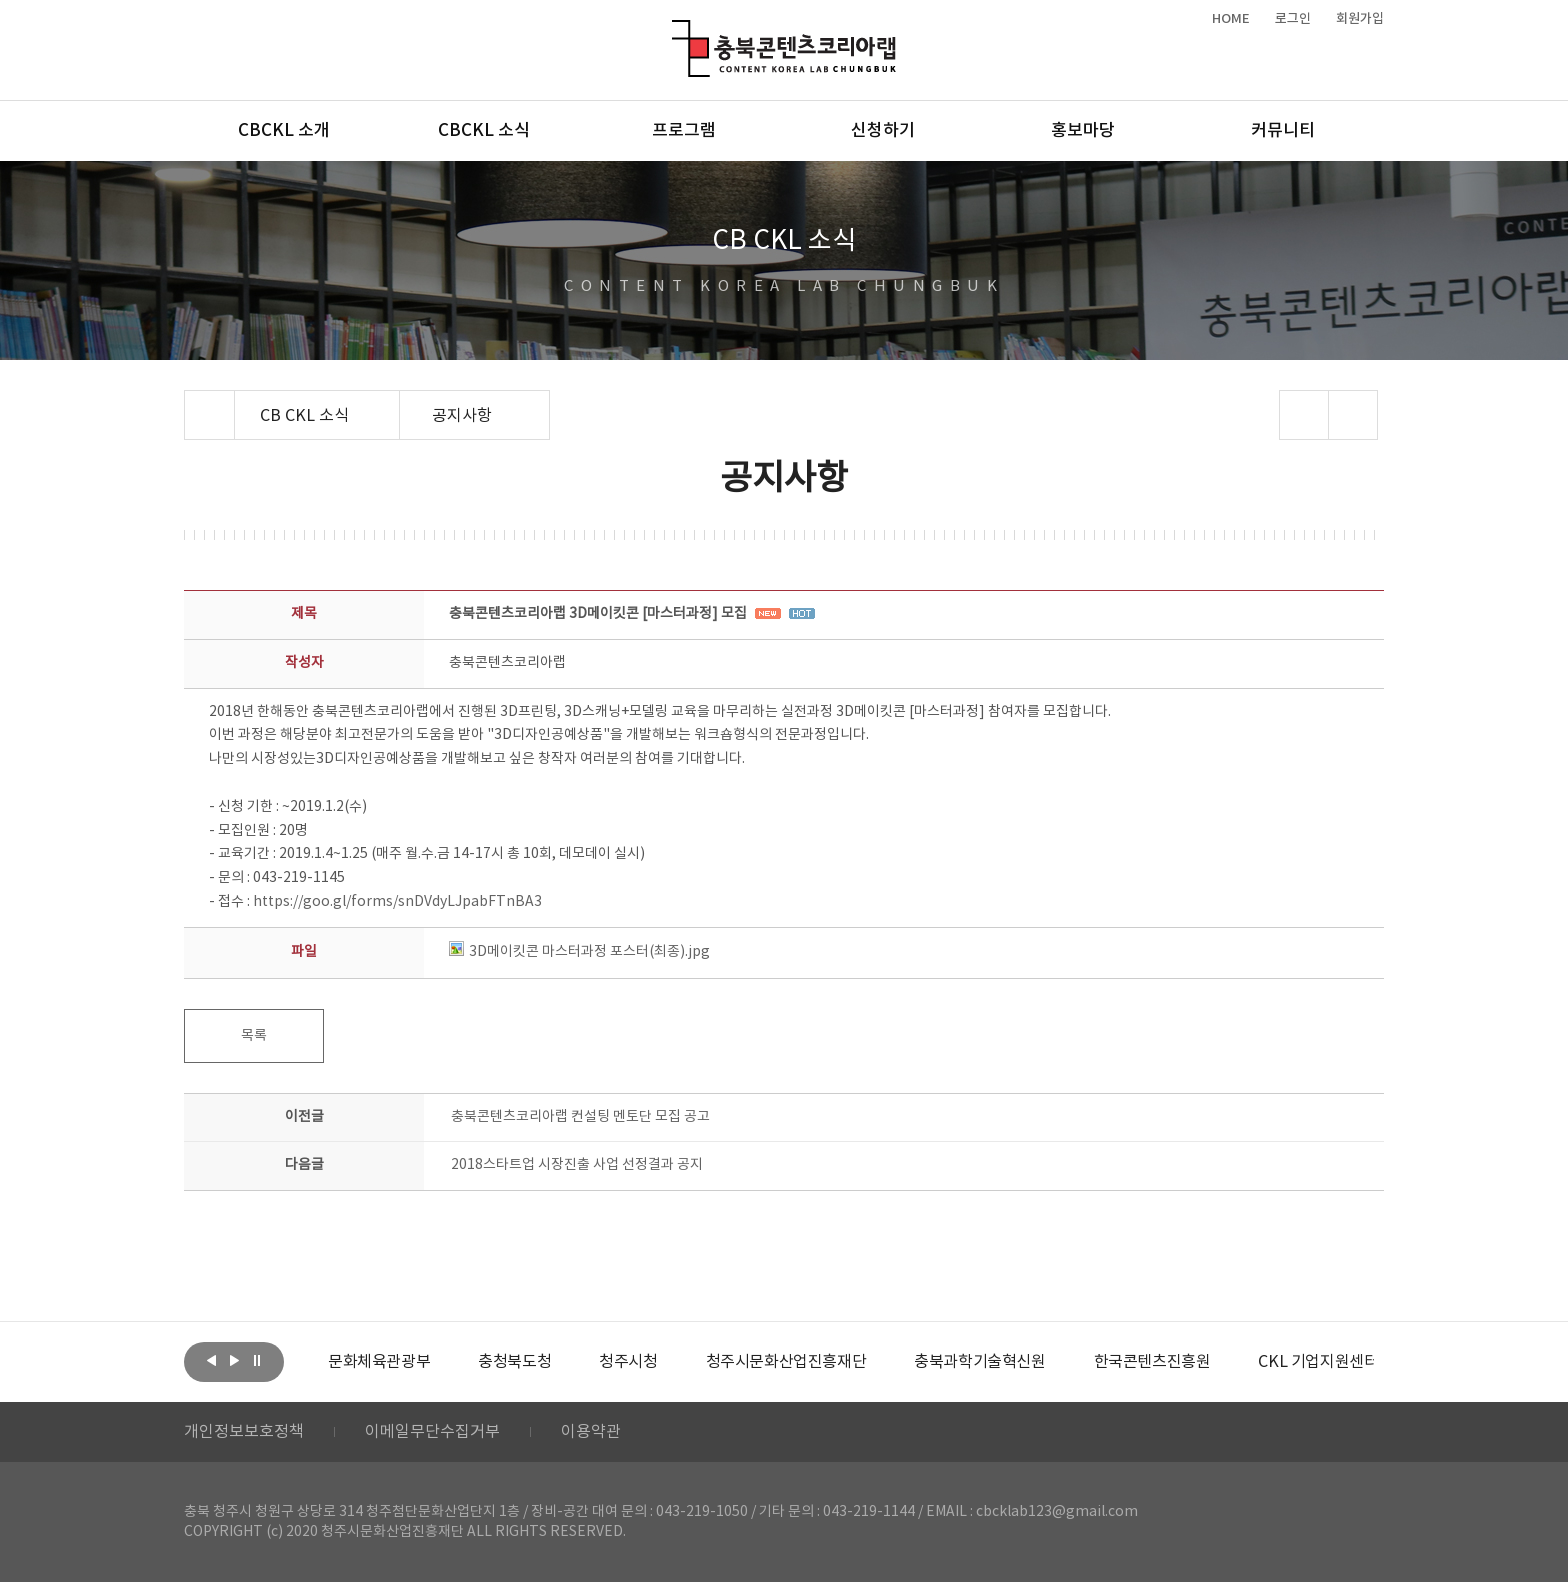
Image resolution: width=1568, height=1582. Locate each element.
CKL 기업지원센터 (1318, 1362)
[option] (379, 1362)
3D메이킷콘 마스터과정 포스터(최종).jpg (579, 952)
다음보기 (234, 1360)
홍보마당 (1083, 131)
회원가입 (1360, 19)
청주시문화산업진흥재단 (786, 1362)
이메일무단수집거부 (432, 1432)
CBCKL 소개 (284, 131)
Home (189, 402)
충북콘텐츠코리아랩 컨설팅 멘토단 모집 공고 (580, 1117)
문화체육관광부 (379, 1362)
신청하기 (883, 131)
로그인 (1293, 19)
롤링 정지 (257, 1360)
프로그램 (684, 131)
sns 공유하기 (1304, 415)
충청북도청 (514, 1362)
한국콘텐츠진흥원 (1152, 1362)
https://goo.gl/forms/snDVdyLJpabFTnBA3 (397, 902)
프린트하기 (1353, 415)
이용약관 (591, 1432)
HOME (1231, 19)
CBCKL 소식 (484, 131)
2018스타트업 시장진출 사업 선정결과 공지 (577, 1165)
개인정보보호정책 (244, 1432)
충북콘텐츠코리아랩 (676, 31)
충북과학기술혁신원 (979, 1362)
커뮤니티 (1283, 131)
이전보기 (211, 1360)
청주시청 (628, 1362)
